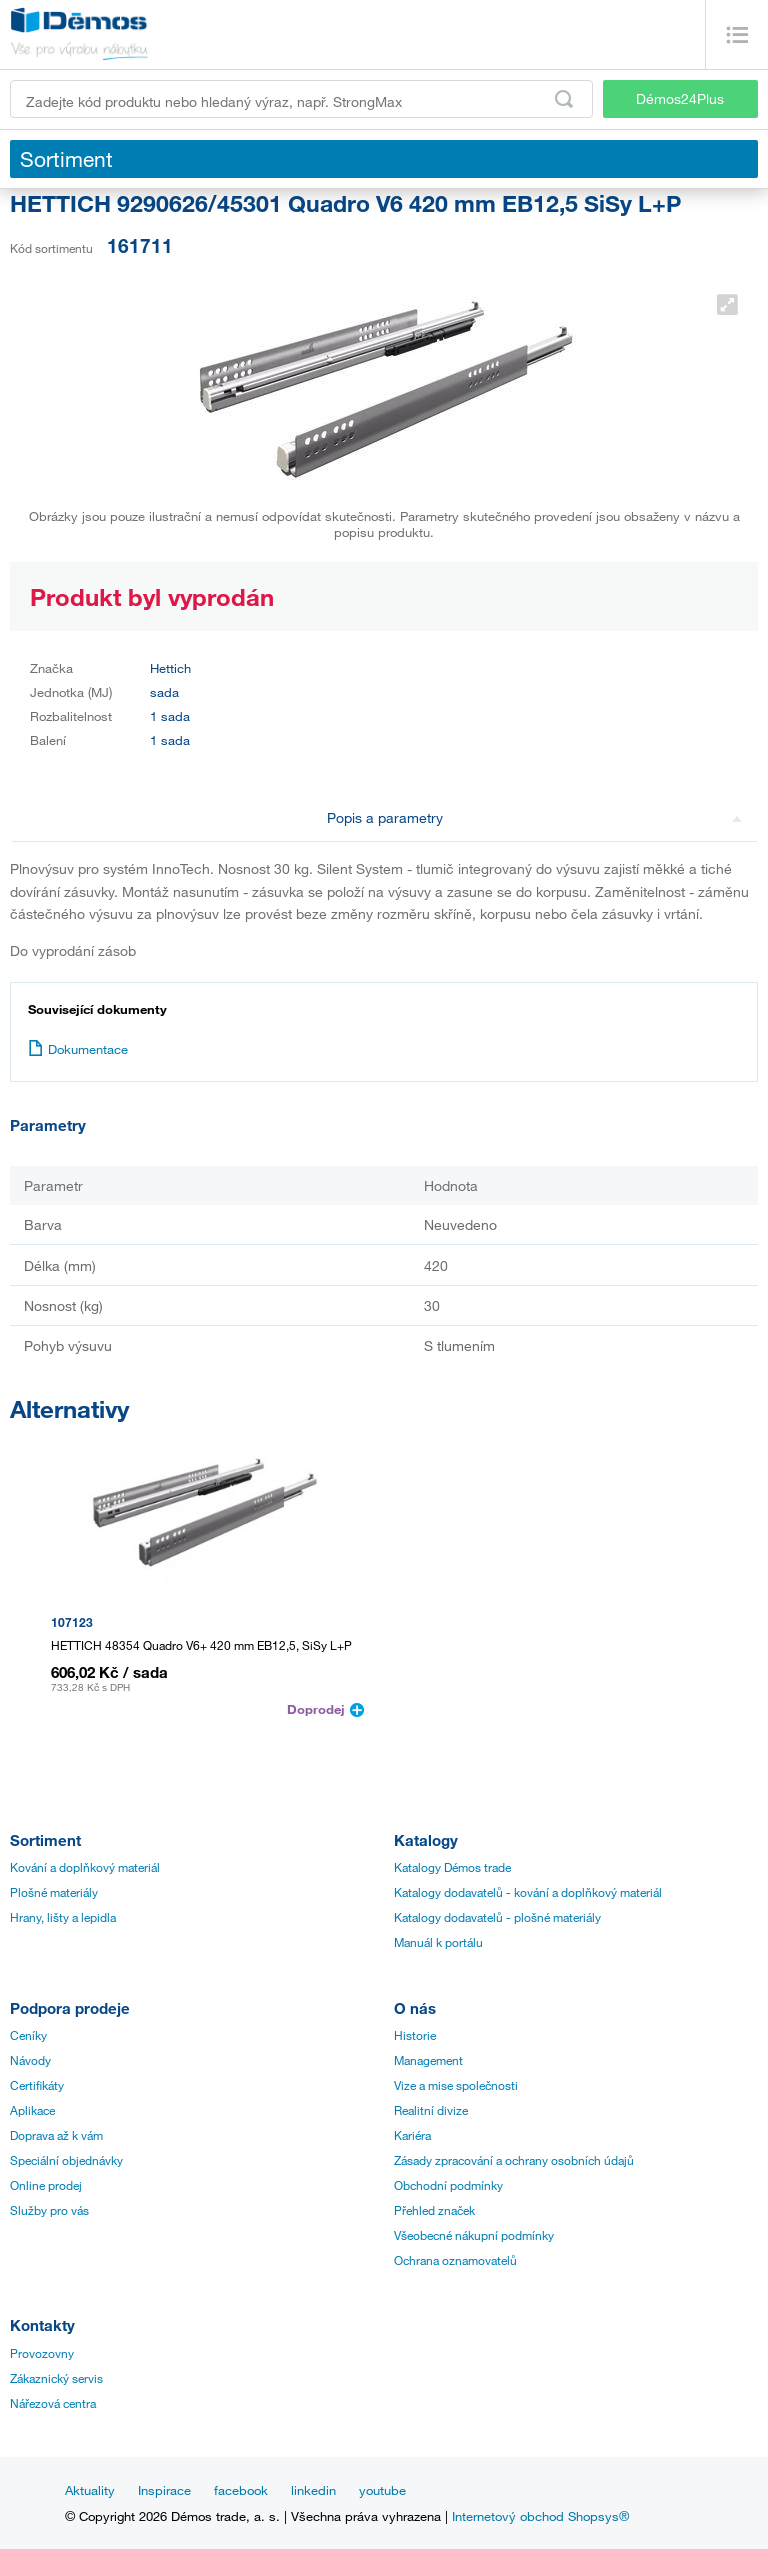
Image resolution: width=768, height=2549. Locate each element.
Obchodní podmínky (448, 2185)
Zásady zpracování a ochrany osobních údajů (514, 2160)
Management (428, 2060)
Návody (30, 2060)
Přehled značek (434, 2210)
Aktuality (90, 2490)
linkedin (313, 2490)
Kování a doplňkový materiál (85, 1867)
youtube (382, 2490)
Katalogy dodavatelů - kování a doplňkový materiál (528, 1892)
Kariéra (412, 2135)
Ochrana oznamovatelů (455, 2260)
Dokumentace (78, 1049)
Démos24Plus (680, 98)
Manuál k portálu (438, 1942)
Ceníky (28, 2035)
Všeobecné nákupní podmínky (474, 2235)
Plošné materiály (54, 1892)
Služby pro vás (49, 2210)
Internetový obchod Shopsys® (540, 2516)
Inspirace (164, 2490)
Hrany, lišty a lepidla (63, 1917)
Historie (415, 2035)
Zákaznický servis (56, 2378)
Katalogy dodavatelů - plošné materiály (497, 1917)
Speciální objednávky (66, 2160)
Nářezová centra (53, 2403)
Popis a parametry (534, 817)
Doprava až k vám (56, 2135)
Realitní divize (431, 2110)
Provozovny (42, 2353)
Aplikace (32, 2110)
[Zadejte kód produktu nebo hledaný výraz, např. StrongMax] (301, 99)
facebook (241, 2490)
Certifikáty (37, 2085)
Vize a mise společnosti (456, 2085)
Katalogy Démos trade (452, 1867)
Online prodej (46, 2185)
